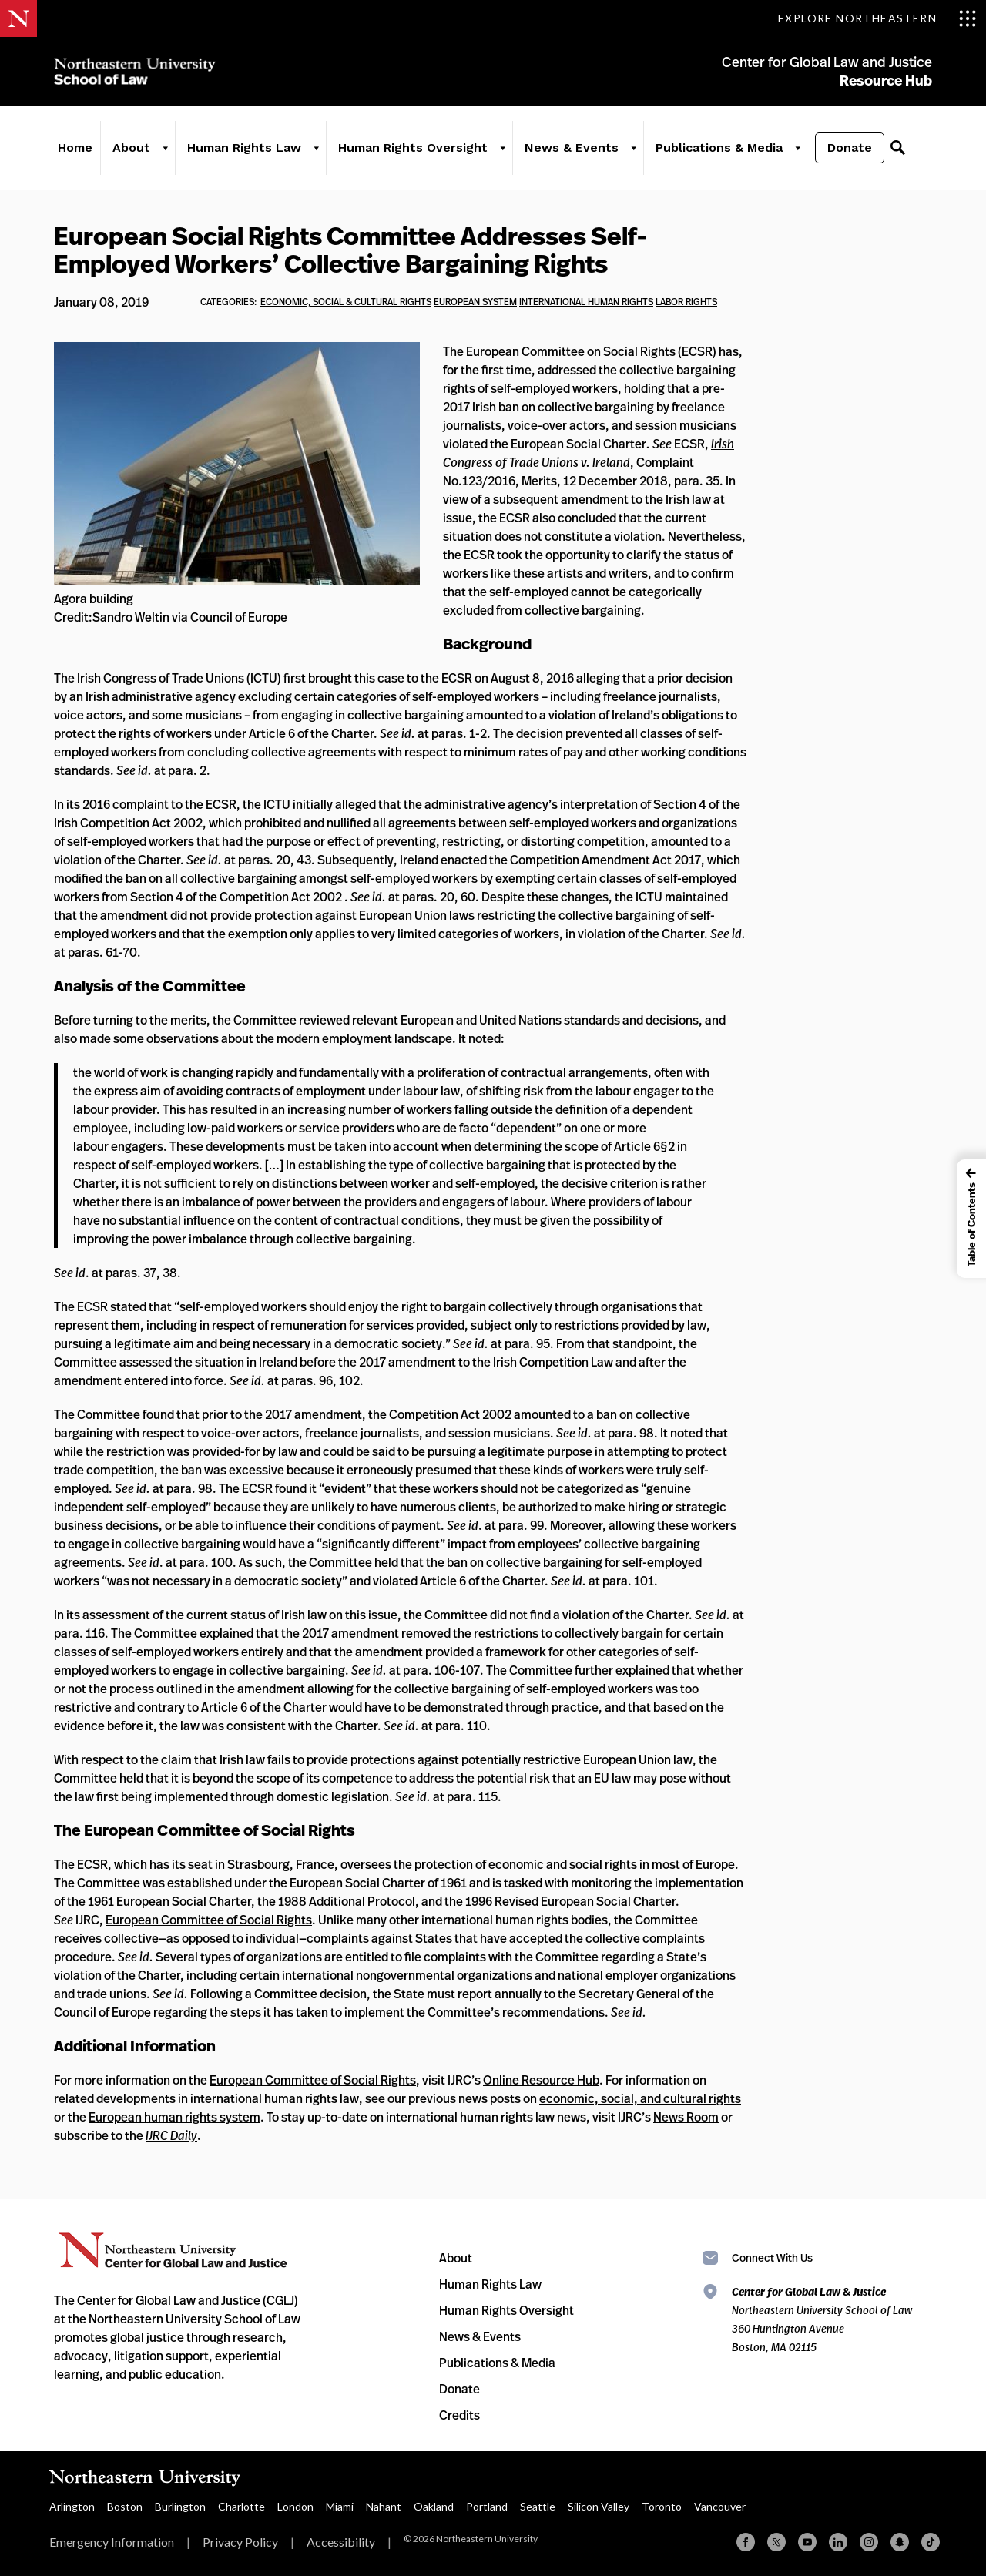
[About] (165, 148)
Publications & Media (719, 147)
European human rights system (174, 2116)
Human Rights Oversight (413, 147)
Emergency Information (111, 2541)
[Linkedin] (838, 2542)
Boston (125, 2506)
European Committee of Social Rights (209, 1919)
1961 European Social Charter (169, 1901)
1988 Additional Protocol (346, 1901)
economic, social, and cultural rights (640, 2098)
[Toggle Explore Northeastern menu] (877, 18)
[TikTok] (930, 2542)
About (131, 147)
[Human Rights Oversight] (502, 148)
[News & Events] (633, 148)
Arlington (72, 2506)
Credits (459, 2415)
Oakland (434, 2506)
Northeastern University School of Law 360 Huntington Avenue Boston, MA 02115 (822, 2319)
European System (475, 301)
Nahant (383, 2506)
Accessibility (341, 2541)
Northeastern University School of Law (135, 71)
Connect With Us (772, 2257)
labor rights (686, 301)
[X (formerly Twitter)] (776, 2542)
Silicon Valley (598, 2506)
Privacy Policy (240, 2541)
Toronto (662, 2506)
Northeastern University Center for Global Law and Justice (173, 2250)
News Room (686, 2116)
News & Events (572, 147)
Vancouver (720, 2506)
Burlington (180, 2506)
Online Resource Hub (541, 2079)
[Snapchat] (899, 2542)
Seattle (537, 2506)
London (295, 2506)
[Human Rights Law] (316, 148)
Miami (340, 2506)
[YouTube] (807, 2542)
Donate (849, 147)
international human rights (586, 301)
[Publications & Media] (796, 148)
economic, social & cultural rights (345, 301)
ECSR (697, 351)
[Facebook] (745, 2542)
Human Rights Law (244, 147)
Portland (487, 2506)
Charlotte (241, 2506)
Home (75, 147)
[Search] (897, 148)
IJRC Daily (171, 2135)
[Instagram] (869, 2542)
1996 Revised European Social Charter (570, 1901)
